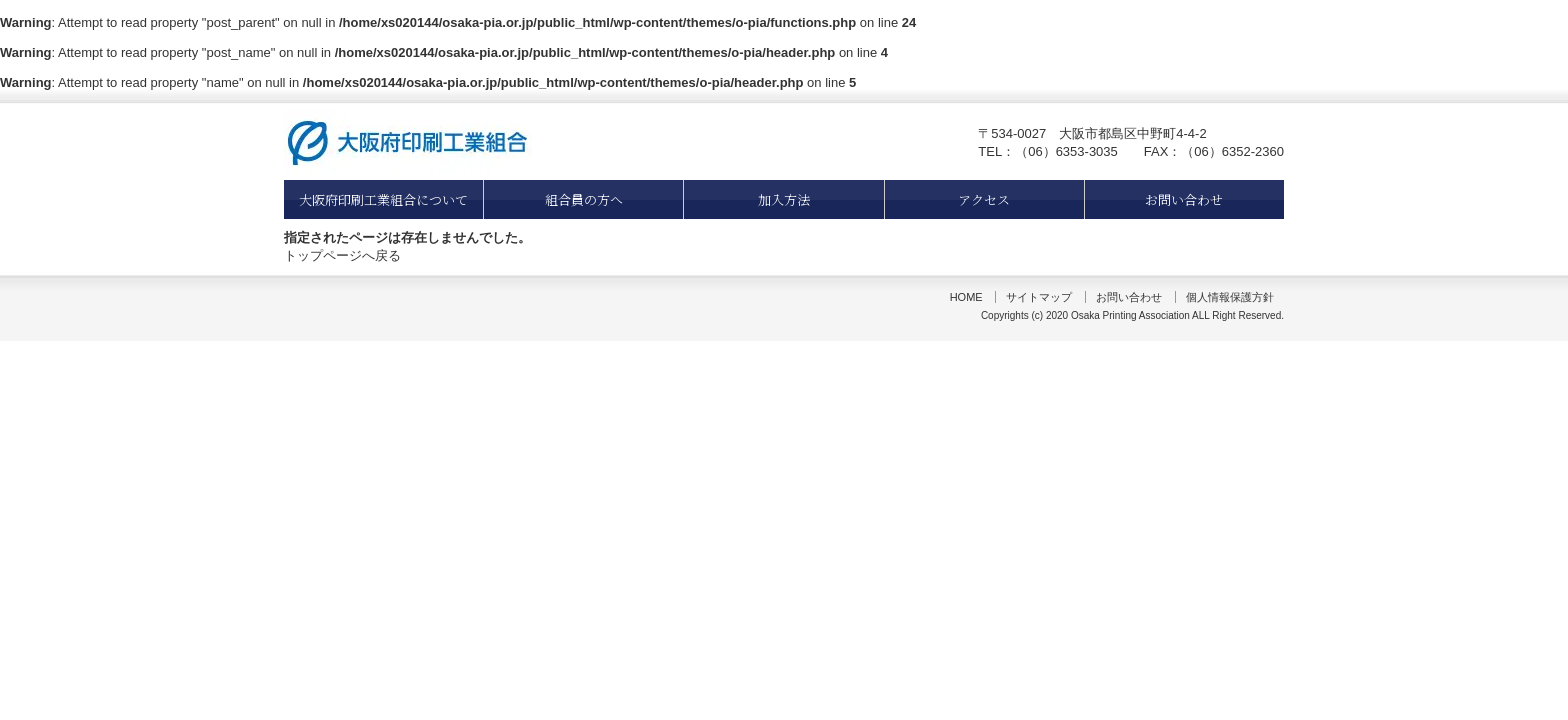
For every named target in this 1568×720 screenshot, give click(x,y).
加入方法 (784, 199)
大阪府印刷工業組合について (383, 199)
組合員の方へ (584, 199)
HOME (966, 297)
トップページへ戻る (342, 255)
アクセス (984, 199)
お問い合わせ (1184, 199)
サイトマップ (1039, 297)
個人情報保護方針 (1230, 297)
